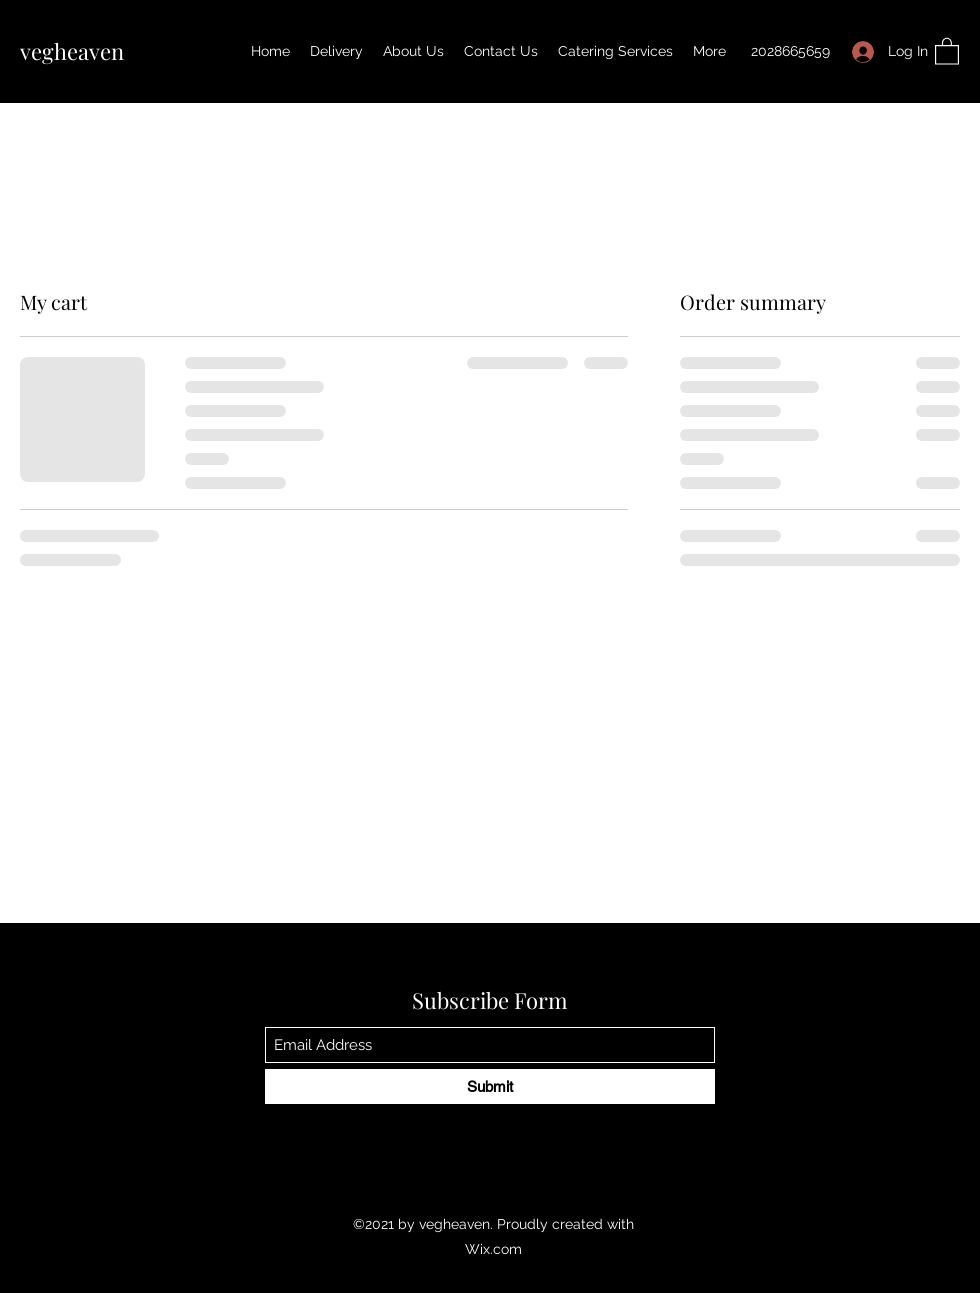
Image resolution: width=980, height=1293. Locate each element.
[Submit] (490, 1086)
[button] (947, 50)
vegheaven (72, 51)
